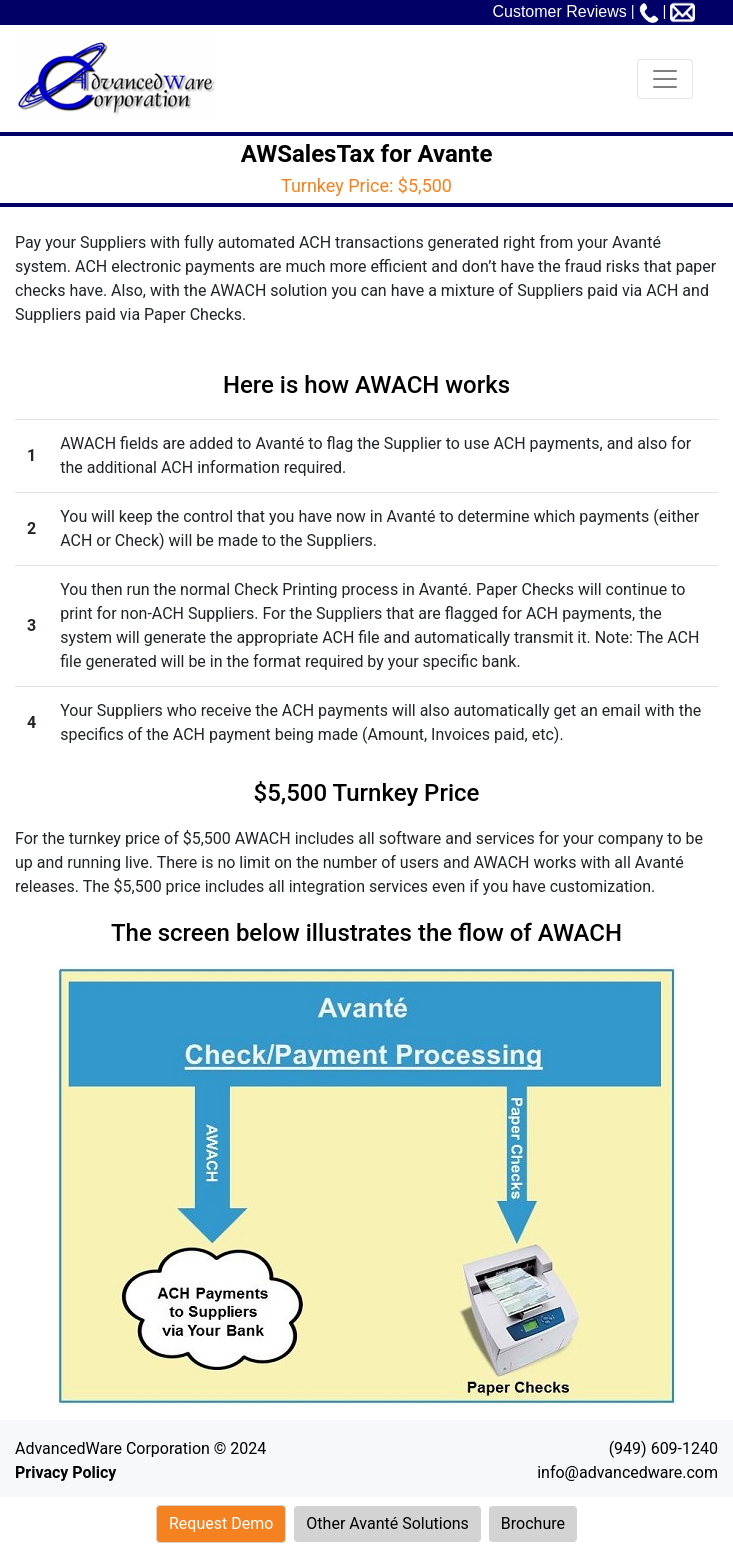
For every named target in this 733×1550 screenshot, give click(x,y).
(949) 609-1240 (663, 1448)
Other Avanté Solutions (387, 1523)
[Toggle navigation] (665, 79)
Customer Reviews (559, 11)
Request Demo (221, 1523)
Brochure (533, 1523)
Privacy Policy (65, 1472)
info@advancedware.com (627, 1472)
